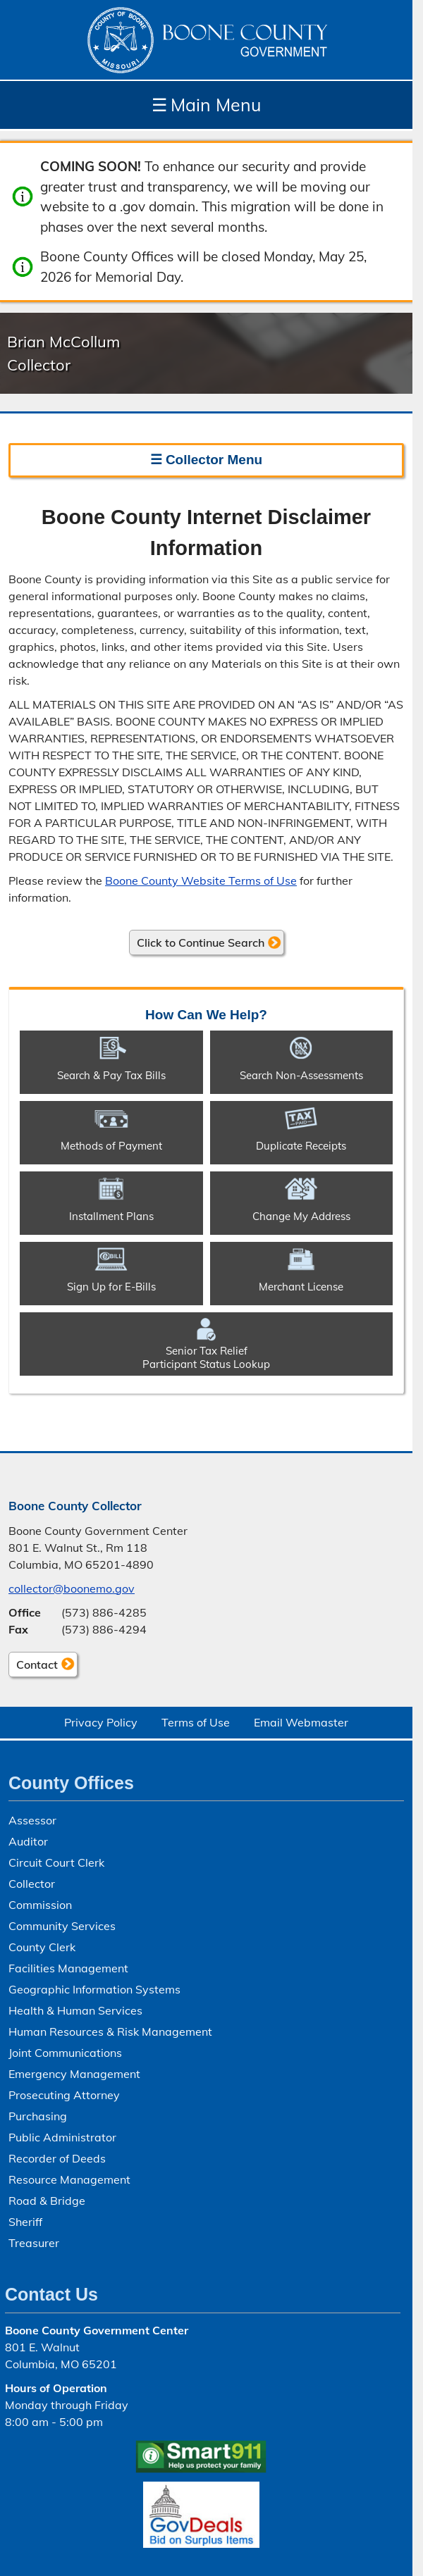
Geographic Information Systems (94, 1989)
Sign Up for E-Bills (111, 1286)
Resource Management (69, 2179)
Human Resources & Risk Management (110, 2031)
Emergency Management (74, 2074)
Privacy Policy (100, 1722)
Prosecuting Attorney (64, 2095)
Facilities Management (68, 1968)
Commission (40, 1905)
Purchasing (37, 2116)
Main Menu (206, 105)
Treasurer (33, 2243)
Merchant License (301, 1286)
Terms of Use (195, 1722)
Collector (31, 1884)
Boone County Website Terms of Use (201, 880)
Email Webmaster (301, 1722)
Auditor (28, 1841)
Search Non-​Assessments (301, 1075)
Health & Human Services (75, 2010)
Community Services (62, 1926)
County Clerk (41, 1947)
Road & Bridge (46, 2201)
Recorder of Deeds (57, 2158)
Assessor (32, 1820)
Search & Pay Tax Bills (111, 1075)
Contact (33, 1666)
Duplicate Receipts (301, 1145)
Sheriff (25, 2222)
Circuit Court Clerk (56, 1862)
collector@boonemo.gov (71, 1588)
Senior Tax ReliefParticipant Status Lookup (206, 1356)
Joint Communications (65, 2053)
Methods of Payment (111, 1145)
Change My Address (301, 1216)
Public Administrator (62, 2137)
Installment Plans (111, 1216)
